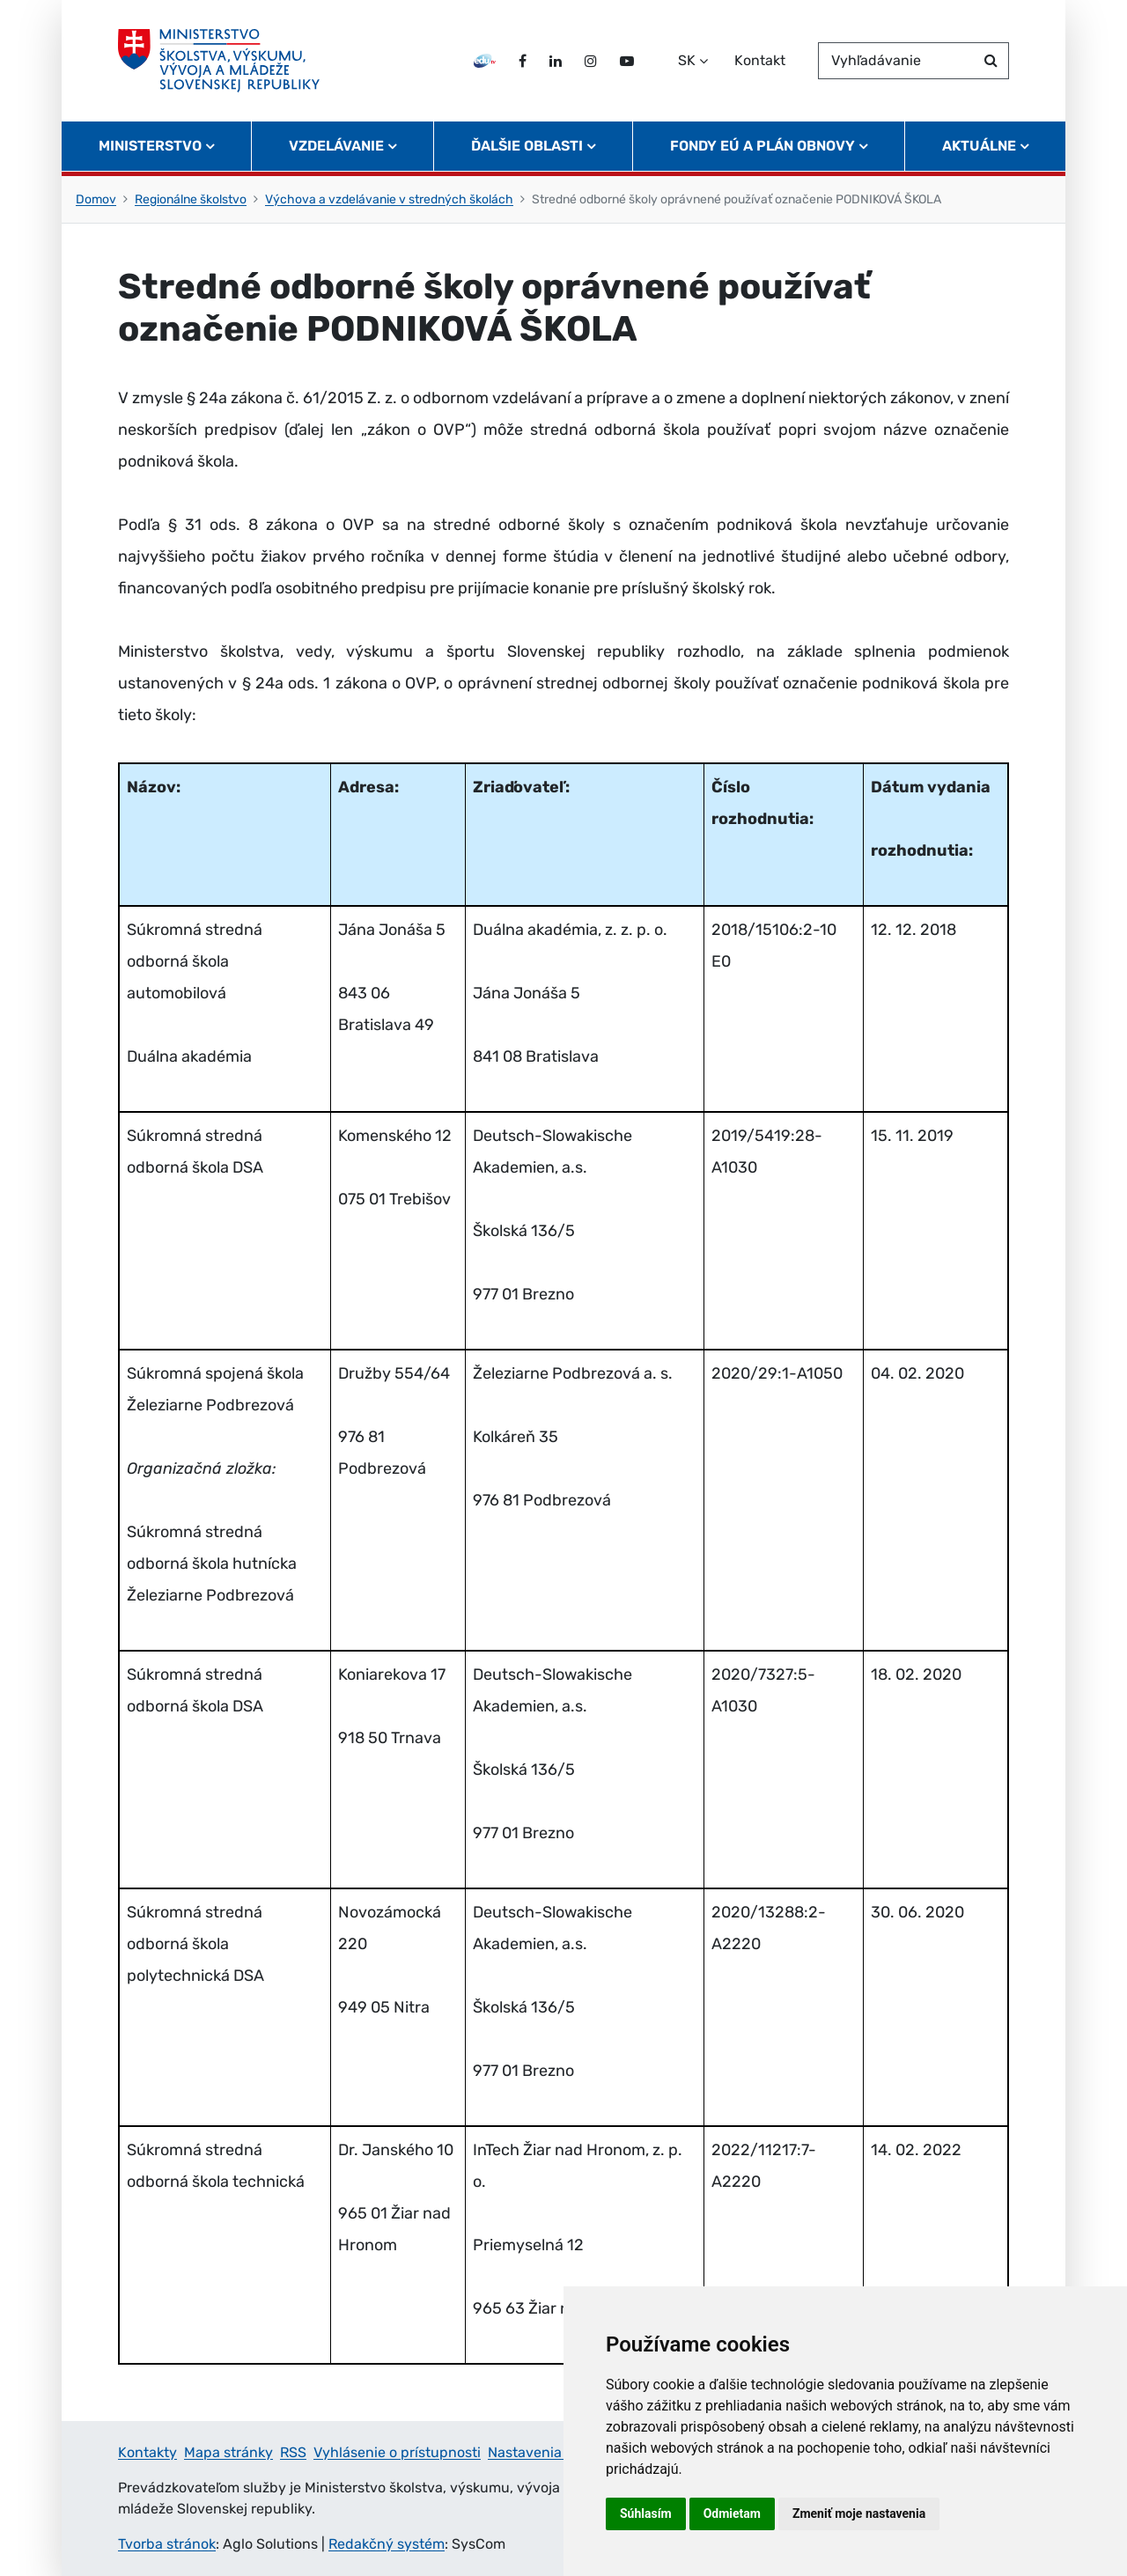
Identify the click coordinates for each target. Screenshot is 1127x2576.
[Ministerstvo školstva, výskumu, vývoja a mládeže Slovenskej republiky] (219, 60)
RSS (293, 2452)
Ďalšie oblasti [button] (527, 145)
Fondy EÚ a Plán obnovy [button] (762, 145)
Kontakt (759, 60)
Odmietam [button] (732, 2513)
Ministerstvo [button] (150, 145)
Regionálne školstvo (191, 199)
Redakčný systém (386, 2544)
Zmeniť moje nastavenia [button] (858, 2513)
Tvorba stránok (167, 2544)
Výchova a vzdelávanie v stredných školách (389, 199)
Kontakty (147, 2452)
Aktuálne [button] (979, 145)
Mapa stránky (228, 2452)
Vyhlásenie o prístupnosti (397, 2452)
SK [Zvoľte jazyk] (687, 60)
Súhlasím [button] (646, 2513)
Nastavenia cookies (551, 2452)
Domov (96, 199)
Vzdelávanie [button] (336, 145)
